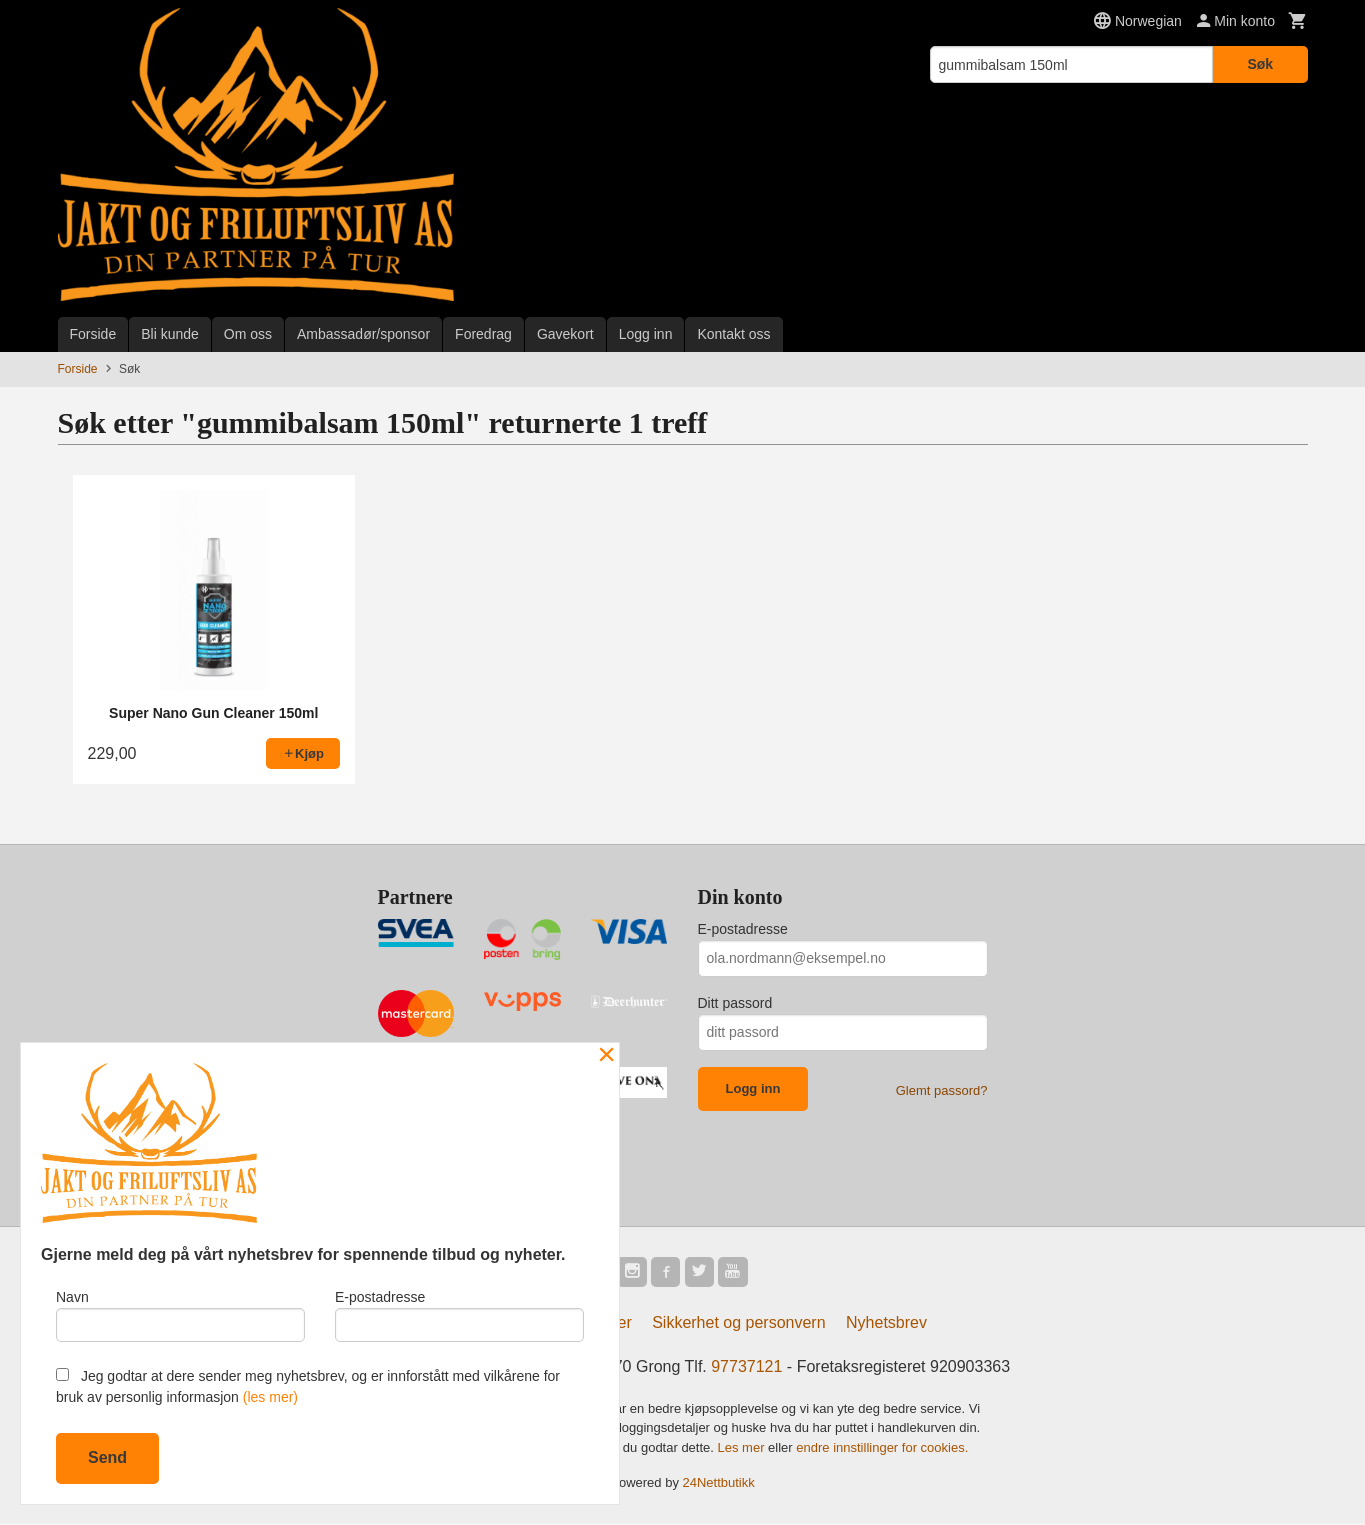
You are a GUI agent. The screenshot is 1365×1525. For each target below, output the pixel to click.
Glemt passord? (942, 1090)
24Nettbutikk (719, 1485)
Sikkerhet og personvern (738, 1324)
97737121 (746, 1368)
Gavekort (565, 334)
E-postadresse (743, 929)
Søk (1260, 64)
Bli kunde (170, 334)
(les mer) (270, 1397)
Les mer (743, 1449)
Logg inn (646, 334)
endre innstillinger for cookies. (882, 1449)
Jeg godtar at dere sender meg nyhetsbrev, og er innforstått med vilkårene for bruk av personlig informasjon (308, 1386)
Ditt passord (735, 1003)
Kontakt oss (733, 334)
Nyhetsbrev (886, 1324)
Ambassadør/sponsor (363, 334)
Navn (180, 1313)
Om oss (248, 334)
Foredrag (483, 334)
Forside (93, 334)
